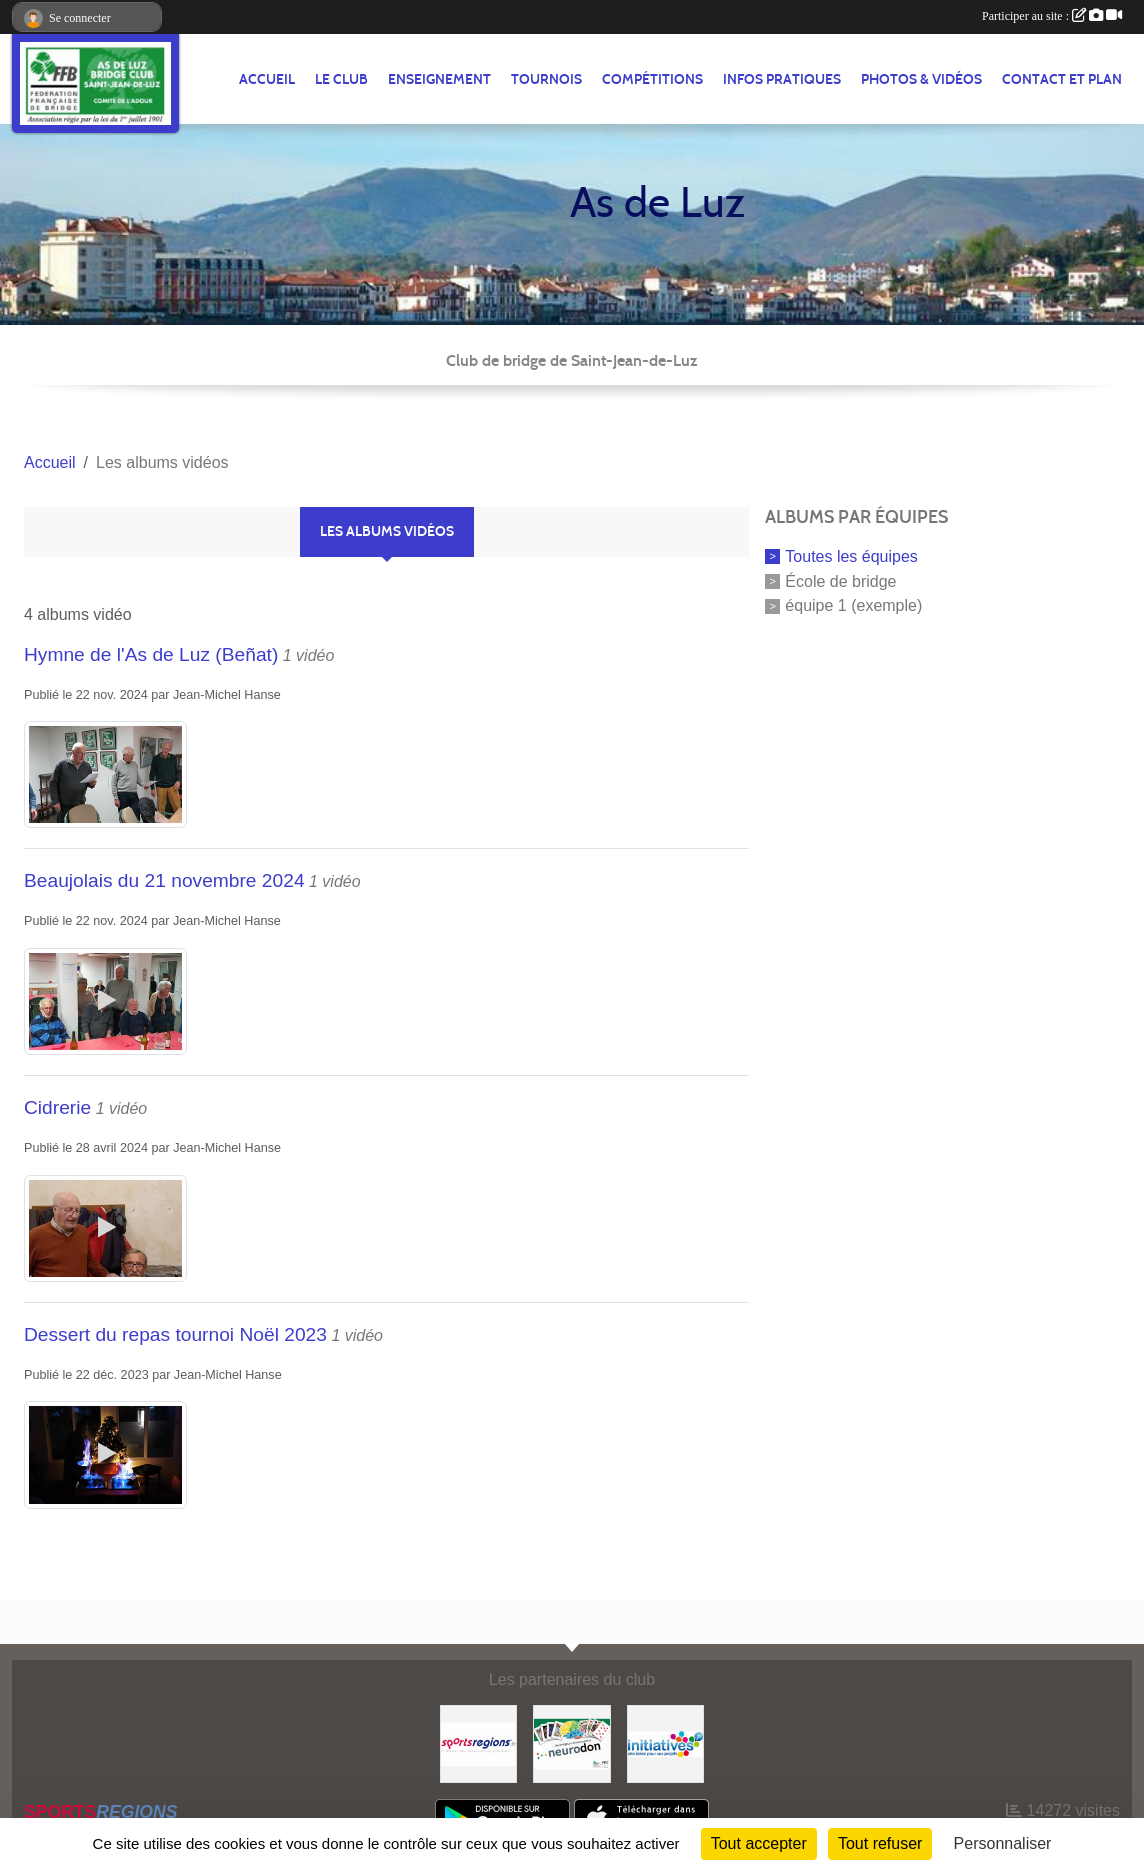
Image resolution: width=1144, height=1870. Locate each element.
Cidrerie (57, 1107)
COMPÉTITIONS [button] (652, 79)
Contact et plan (1062, 79)
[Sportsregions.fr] (478, 1742)
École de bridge (840, 580)
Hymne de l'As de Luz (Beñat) (151, 654)
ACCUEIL (267, 79)
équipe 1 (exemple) (853, 605)
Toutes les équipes (851, 556)
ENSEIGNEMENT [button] (439, 79)
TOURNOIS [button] (546, 79)
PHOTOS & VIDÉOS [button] (921, 79)
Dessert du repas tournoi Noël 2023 (175, 1334)
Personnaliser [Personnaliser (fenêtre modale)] (1003, 1843)
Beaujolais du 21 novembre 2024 (164, 880)
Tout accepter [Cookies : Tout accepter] (759, 1843)
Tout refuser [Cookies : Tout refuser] (880, 1843)
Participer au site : (1052, 16)
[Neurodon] (571, 1742)
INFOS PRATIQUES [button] (782, 79)
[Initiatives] (665, 1742)
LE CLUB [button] (341, 79)
